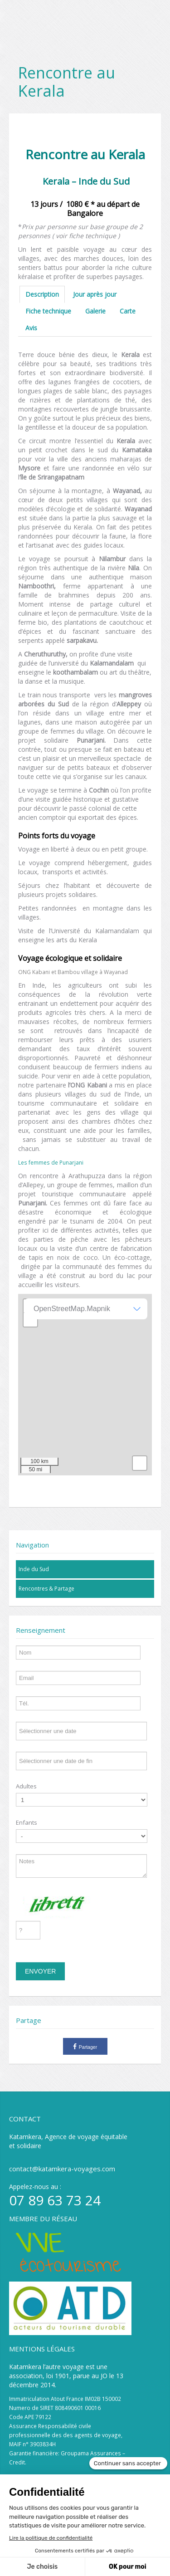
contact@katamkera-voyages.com (62, 2168)
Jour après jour (95, 294)
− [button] (31, 1320)
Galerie (95, 311)
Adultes (26, 1786)
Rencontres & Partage (46, 1588)
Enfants (26, 1822)
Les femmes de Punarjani (50, 1162)
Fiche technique (48, 311)
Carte (128, 311)
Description (42, 294)
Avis (31, 327)
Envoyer (40, 1971)
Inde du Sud (34, 1569)
